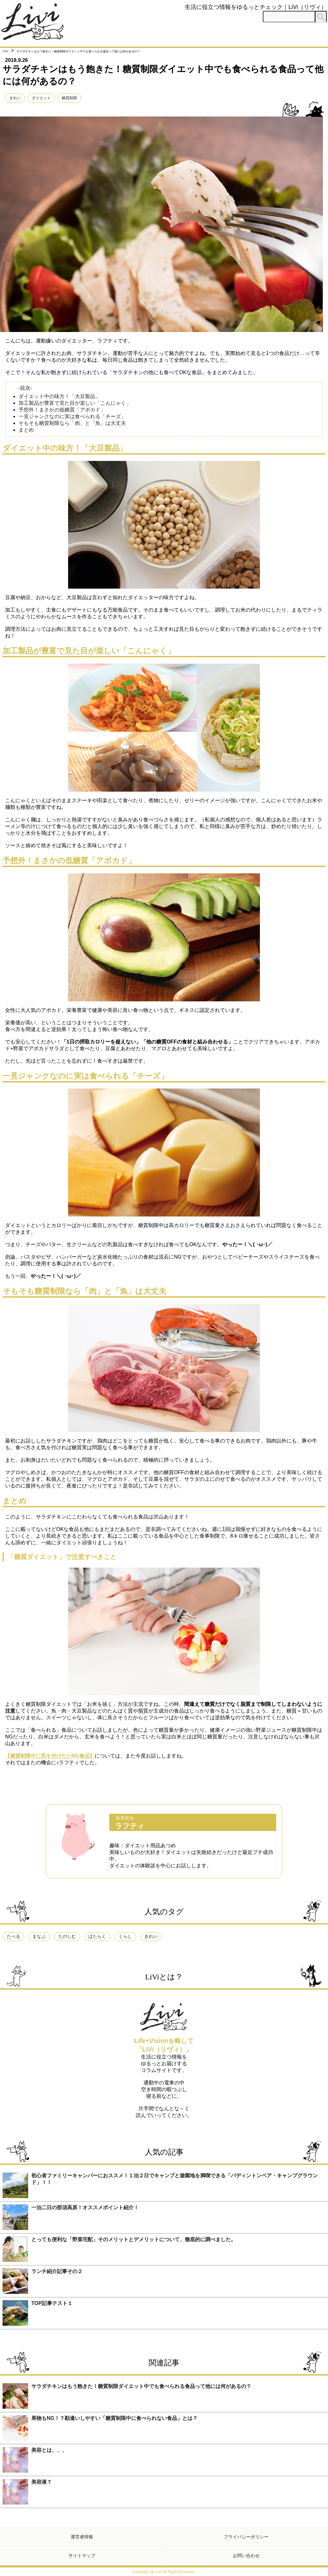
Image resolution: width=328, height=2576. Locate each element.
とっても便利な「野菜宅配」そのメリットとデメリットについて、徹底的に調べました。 (133, 2239)
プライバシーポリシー (246, 2536)
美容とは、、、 (49, 2450)
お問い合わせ (246, 2555)
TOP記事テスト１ (52, 2303)
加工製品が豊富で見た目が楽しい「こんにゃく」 (75, 403)
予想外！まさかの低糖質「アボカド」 (62, 409)
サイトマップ (81, 2555)
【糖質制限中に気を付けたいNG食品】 (50, 1756)
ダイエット (41, 98)
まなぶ (39, 1936)
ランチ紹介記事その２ (56, 2271)
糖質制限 (69, 98)
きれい (15, 98)
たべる (13, 1936)
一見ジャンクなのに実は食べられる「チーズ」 (72, 416)
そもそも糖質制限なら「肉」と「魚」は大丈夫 (72, 423)
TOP (5, 51)
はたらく (97, 1936)
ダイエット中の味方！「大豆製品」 (59, 396)
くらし (125, 1936)
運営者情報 (82, 2536)
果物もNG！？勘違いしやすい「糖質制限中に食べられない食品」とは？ (114, 2418)
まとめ (26, 430)
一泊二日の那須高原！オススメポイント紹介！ (85, 2207)
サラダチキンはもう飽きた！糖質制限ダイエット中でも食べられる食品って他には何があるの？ (141, 2386)
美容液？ (41, 2482)
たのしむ (67, 1936)
